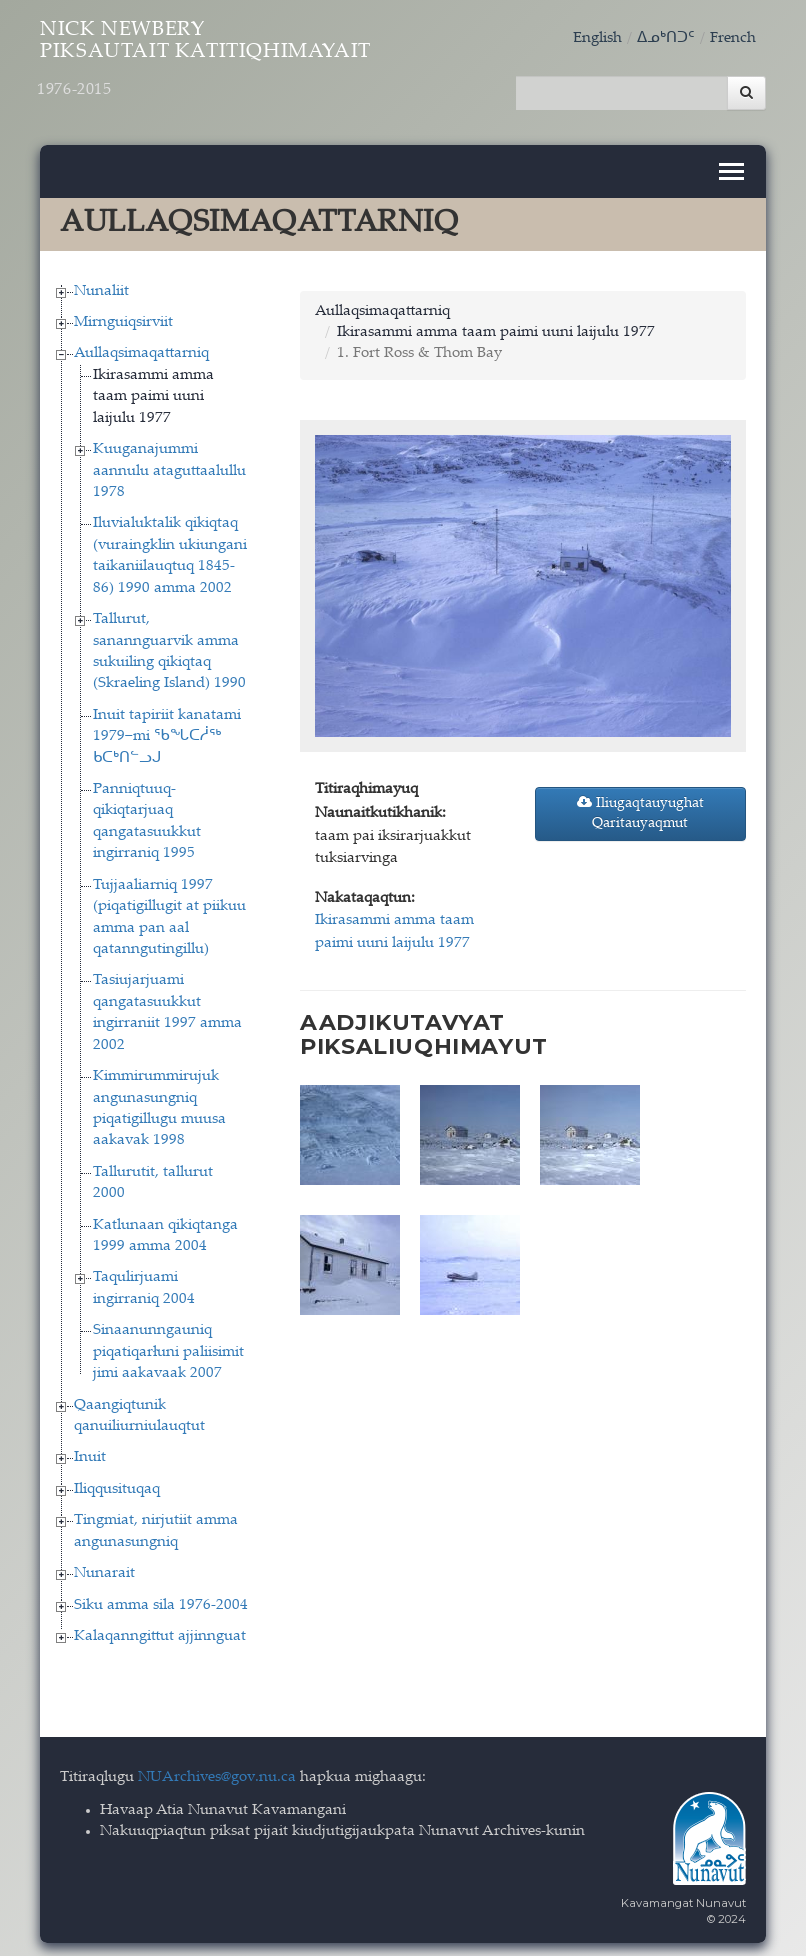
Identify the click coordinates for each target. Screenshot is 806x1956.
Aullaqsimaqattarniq (141, 347)
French (733, 38)
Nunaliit (101, 284)
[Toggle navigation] (731, 164)
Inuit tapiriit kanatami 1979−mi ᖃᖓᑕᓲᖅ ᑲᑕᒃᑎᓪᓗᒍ (167, 730)
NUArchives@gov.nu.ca (217, 1771)
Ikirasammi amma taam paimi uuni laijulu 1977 (153, 390)
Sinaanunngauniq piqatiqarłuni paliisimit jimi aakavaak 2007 (168, 1346)
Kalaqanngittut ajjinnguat (160, 1629)
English (597, 38)
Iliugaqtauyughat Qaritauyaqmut (640, 806)
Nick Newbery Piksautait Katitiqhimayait (251, 67)
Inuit (90, 1451)
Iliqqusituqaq (117, 1482)
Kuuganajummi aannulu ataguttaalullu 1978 (169, 464)
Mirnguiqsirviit (123, 315)
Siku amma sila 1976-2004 (161, 1598)
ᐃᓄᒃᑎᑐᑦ (666, 38)
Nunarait (104, 1566)
